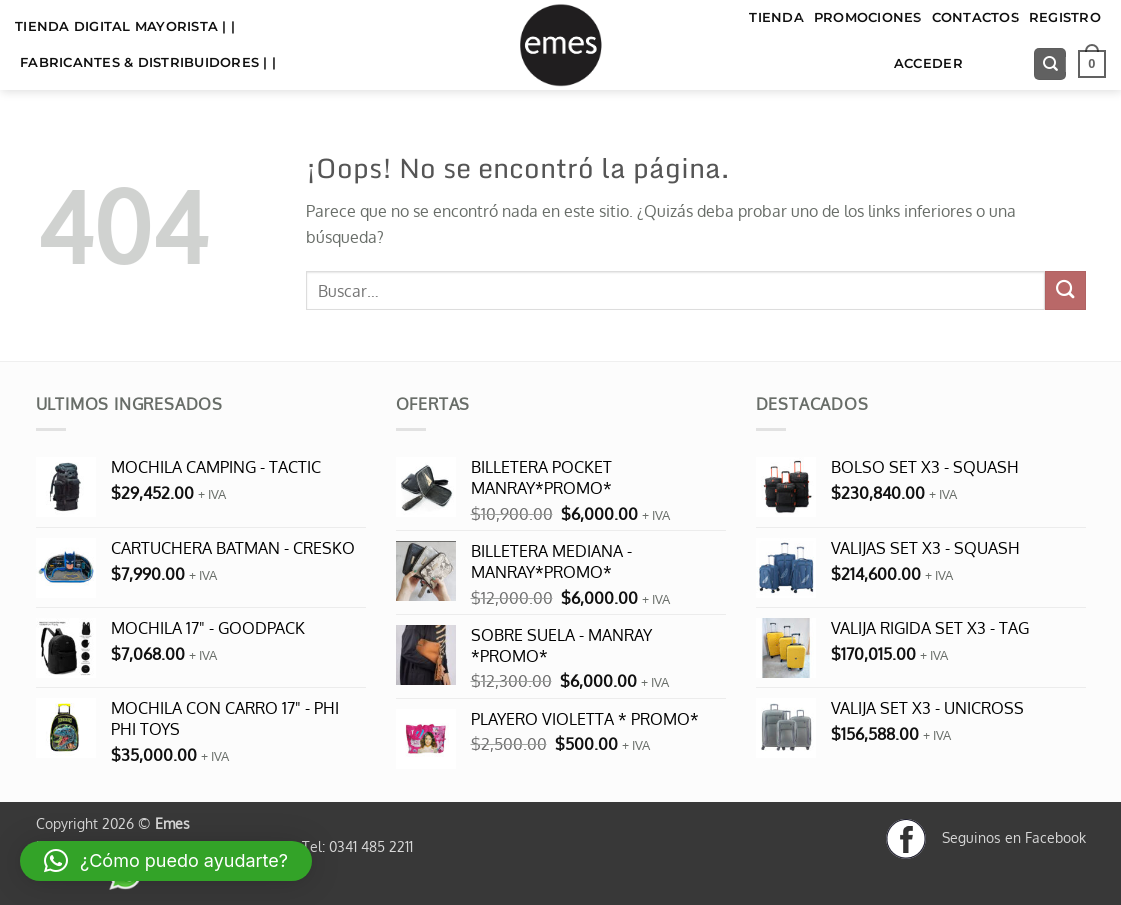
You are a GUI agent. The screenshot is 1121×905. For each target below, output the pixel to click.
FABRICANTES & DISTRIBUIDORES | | (148, 62)
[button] (1092, 64)
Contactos (975, 17)
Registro (1065, 17)
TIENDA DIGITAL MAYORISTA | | (125, 26)
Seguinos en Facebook (986, 837)
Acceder (928, 63)
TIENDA (776, 17)
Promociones (868, 17)
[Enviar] (1065, 290)
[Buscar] (1050, 64)
